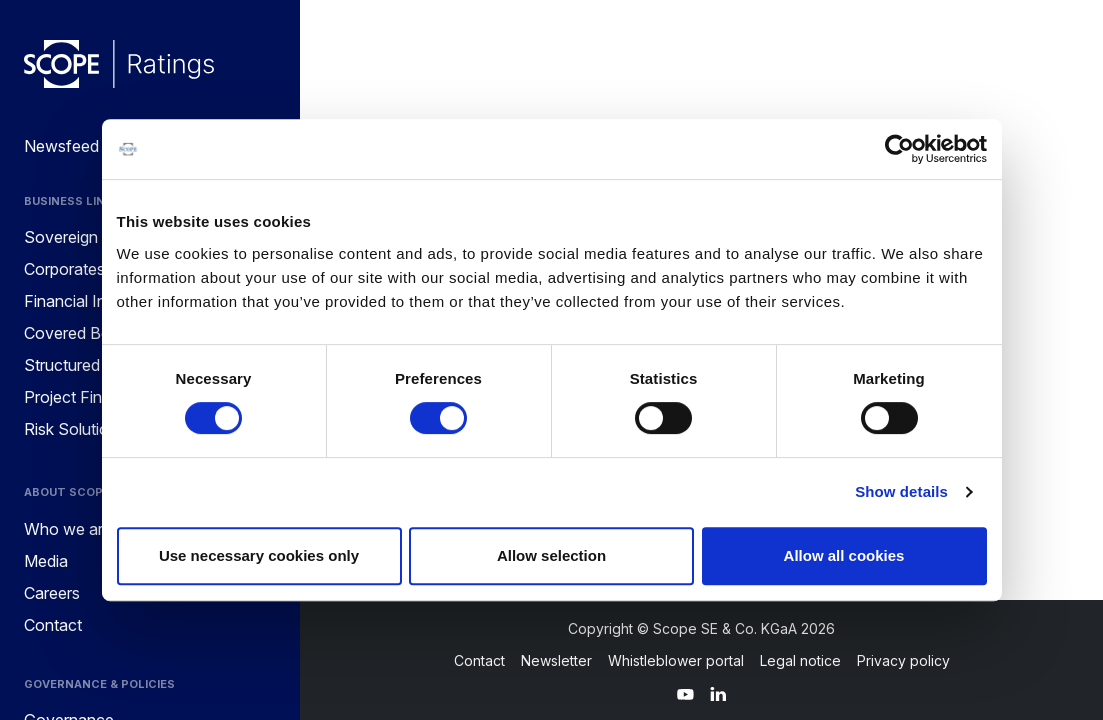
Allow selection (551, 555)
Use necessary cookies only (259, 555)
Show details (901, 491)
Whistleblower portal (676, 660)
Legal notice (800, 660)
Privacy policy (903, 660)
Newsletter (556, 660)
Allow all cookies (844, 555)
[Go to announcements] (119, 64)
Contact (479, 660)
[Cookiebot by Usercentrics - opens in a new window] (899, 149)
